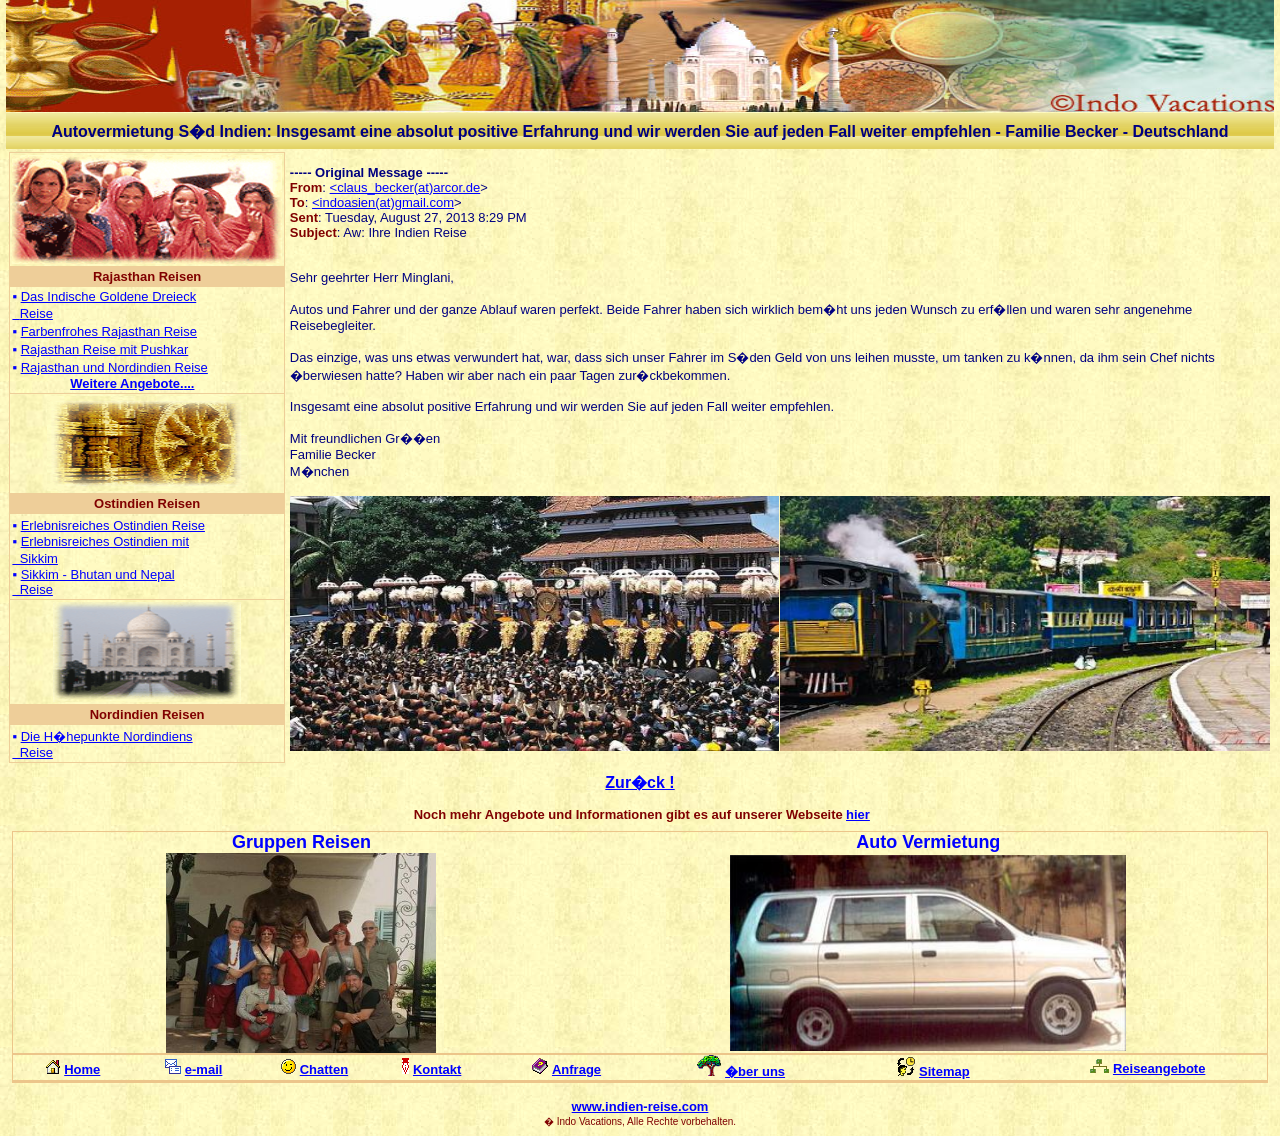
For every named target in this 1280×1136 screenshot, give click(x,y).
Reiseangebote (1159, 1068)
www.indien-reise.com (640, 1106)
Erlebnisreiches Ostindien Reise (113, 525)
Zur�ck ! (639, 782)
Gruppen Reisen (301, 842)
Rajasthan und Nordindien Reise (114, 367)
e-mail (204, 1069)
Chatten (324, 1069)
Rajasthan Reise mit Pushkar (105, 349)
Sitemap (944, 1071)
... (132, 383)
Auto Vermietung (928, 842)
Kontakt (437, 1069)
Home (82, 1069)
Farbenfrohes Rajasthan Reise (109, 331)
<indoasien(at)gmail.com (383, 202)
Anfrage (576, 1069)
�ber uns (755, 1071)
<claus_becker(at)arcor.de (405, 187)
